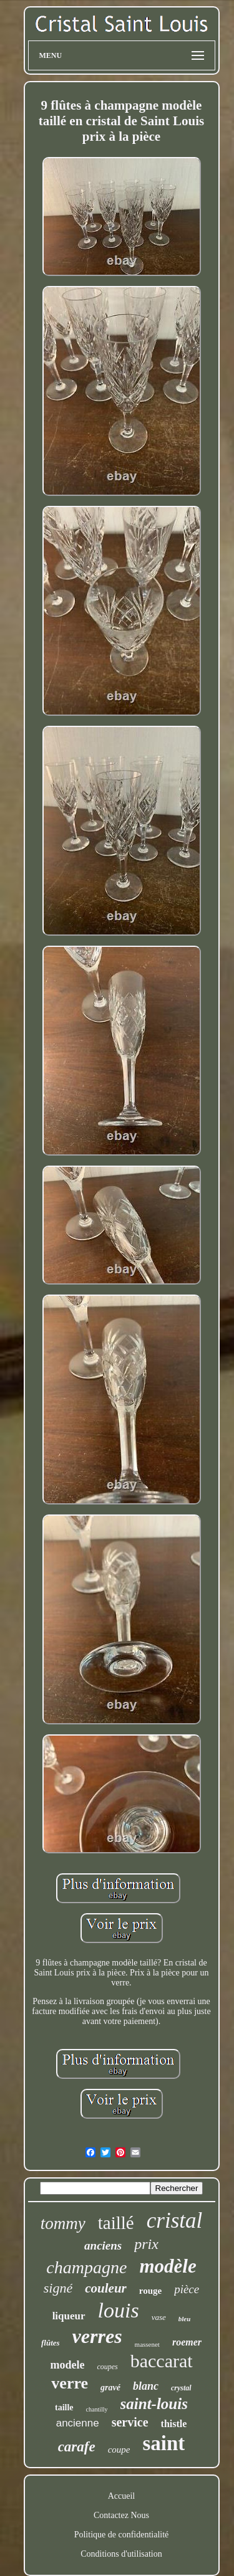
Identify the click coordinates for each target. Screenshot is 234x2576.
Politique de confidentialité (121, 2534)
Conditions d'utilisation (121, 2554)
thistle (174, 2423)
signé (58, 2288)
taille (64, 2407)
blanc (145, 2386)
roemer (187, 2342)
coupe (119, 2450)
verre (69, 2383)
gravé (110, 2387)
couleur (106, 2288)
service (130, 2422)
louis (118, 2310)
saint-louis (154, 2403)
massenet (147, 2344)
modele (67, 2365)
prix (146, 2244)
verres (97, 2336)
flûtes (50, 2342)
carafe (76, 2447)
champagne (86, 2267)
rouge (150, 2291)
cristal (174, 2220)
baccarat (161, 2360)
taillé (116, 2223)
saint (164, 2443)
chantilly (97, 2409)
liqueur (68, 2316)
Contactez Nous (121, 2515)
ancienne (77, 2423)
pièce (186, 2289)
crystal (181, 2388)
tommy (63, 2223)
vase (159, 2317)
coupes (107, 2366)
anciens (103, 2245)
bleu (184, 2318)
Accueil (121, 2496)
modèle (167, 2266)
